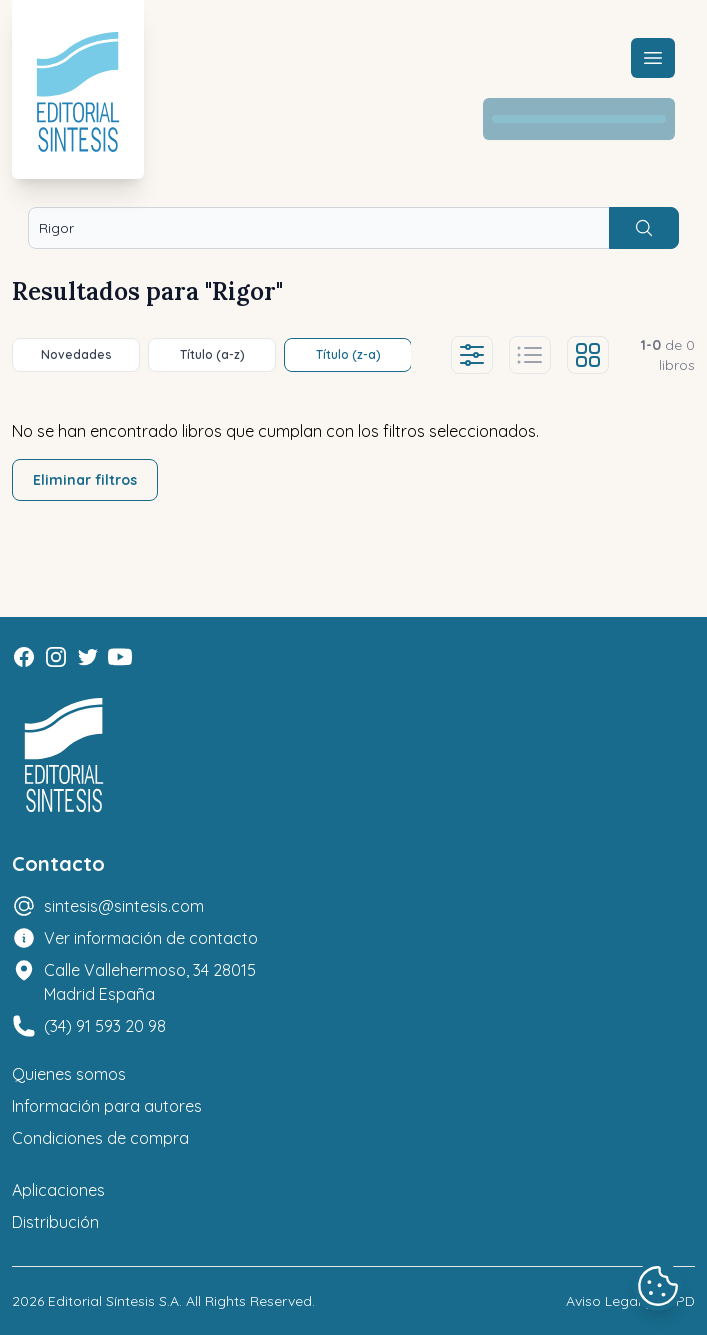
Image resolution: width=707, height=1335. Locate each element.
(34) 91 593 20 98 (105, 1026)
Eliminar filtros (85, 480)
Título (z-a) (348, 354)
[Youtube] (120, 657)
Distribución (55, 1222)
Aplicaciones (58, 1190)
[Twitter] (88, 657)
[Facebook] (24, 657)
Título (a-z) (212, 354)
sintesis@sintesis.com (124, 906)
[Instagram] (56, 657)
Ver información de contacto (151, 938)
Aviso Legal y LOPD (630, 1301)
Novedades (76, 354)
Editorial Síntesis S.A (113, 1301)
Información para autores (107, 1106)
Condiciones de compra (100, 1138)
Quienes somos (69, 1074)
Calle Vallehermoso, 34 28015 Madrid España (150, 982)
